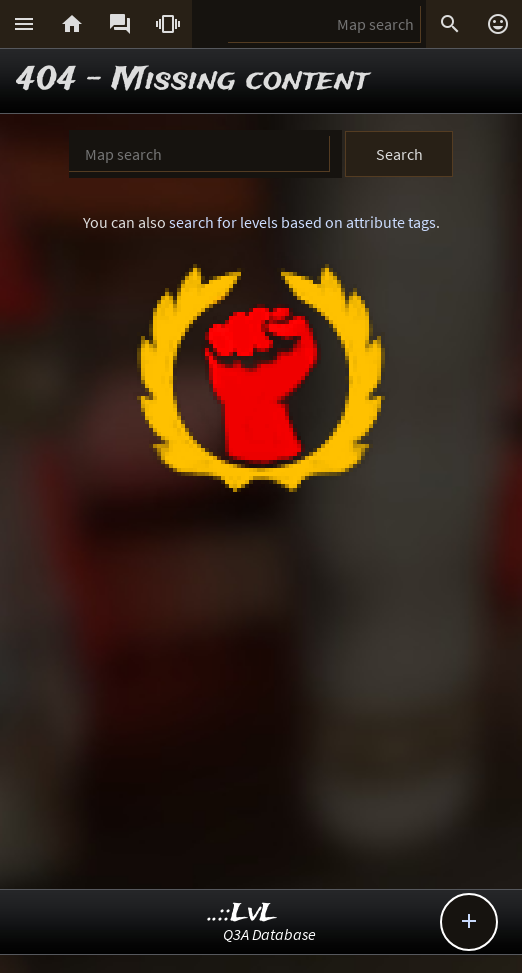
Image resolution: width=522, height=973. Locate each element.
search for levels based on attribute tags (302, 222)
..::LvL (242, 913)
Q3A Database (269, 934)
